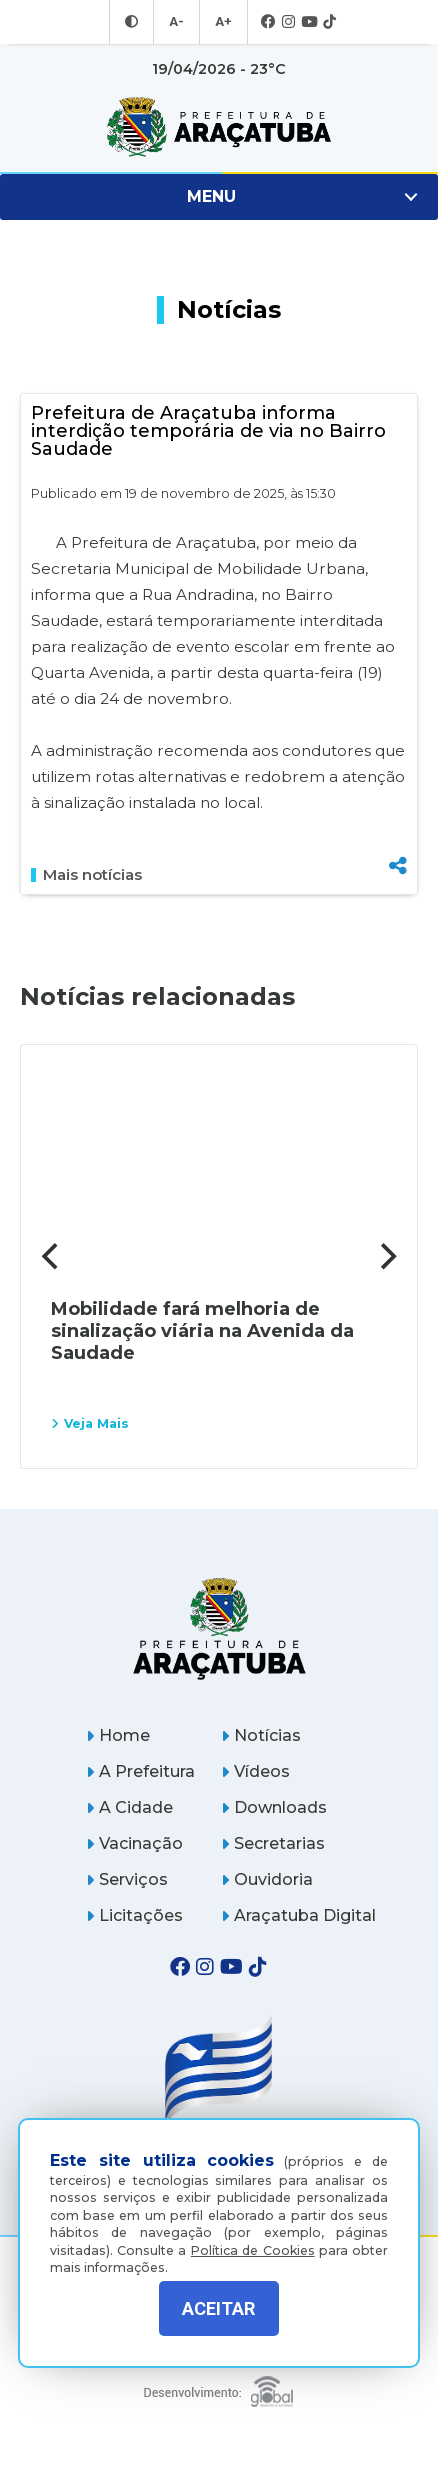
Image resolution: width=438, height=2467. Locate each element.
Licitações (134, 1915)
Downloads (274, 1807)
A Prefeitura (140, 1771)
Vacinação (134, 1843)
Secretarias (273, 1843)
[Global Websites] (218, 2386)
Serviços (127, 1879)
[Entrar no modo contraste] (134, 22)
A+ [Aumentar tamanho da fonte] (222, 22)
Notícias (261, 1735)
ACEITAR (218, 2308)
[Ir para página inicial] (219, 127)
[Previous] (52, 1257)
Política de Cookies (253, 2239)
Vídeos (255, 1771)
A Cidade (129, 1807)
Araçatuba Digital (298, 1915)
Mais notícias (86, 875)
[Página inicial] (218, 1628)
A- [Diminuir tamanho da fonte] (177, 22)
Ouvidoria (267, 1879)
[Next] (386, 1257)
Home (118, 1735)
